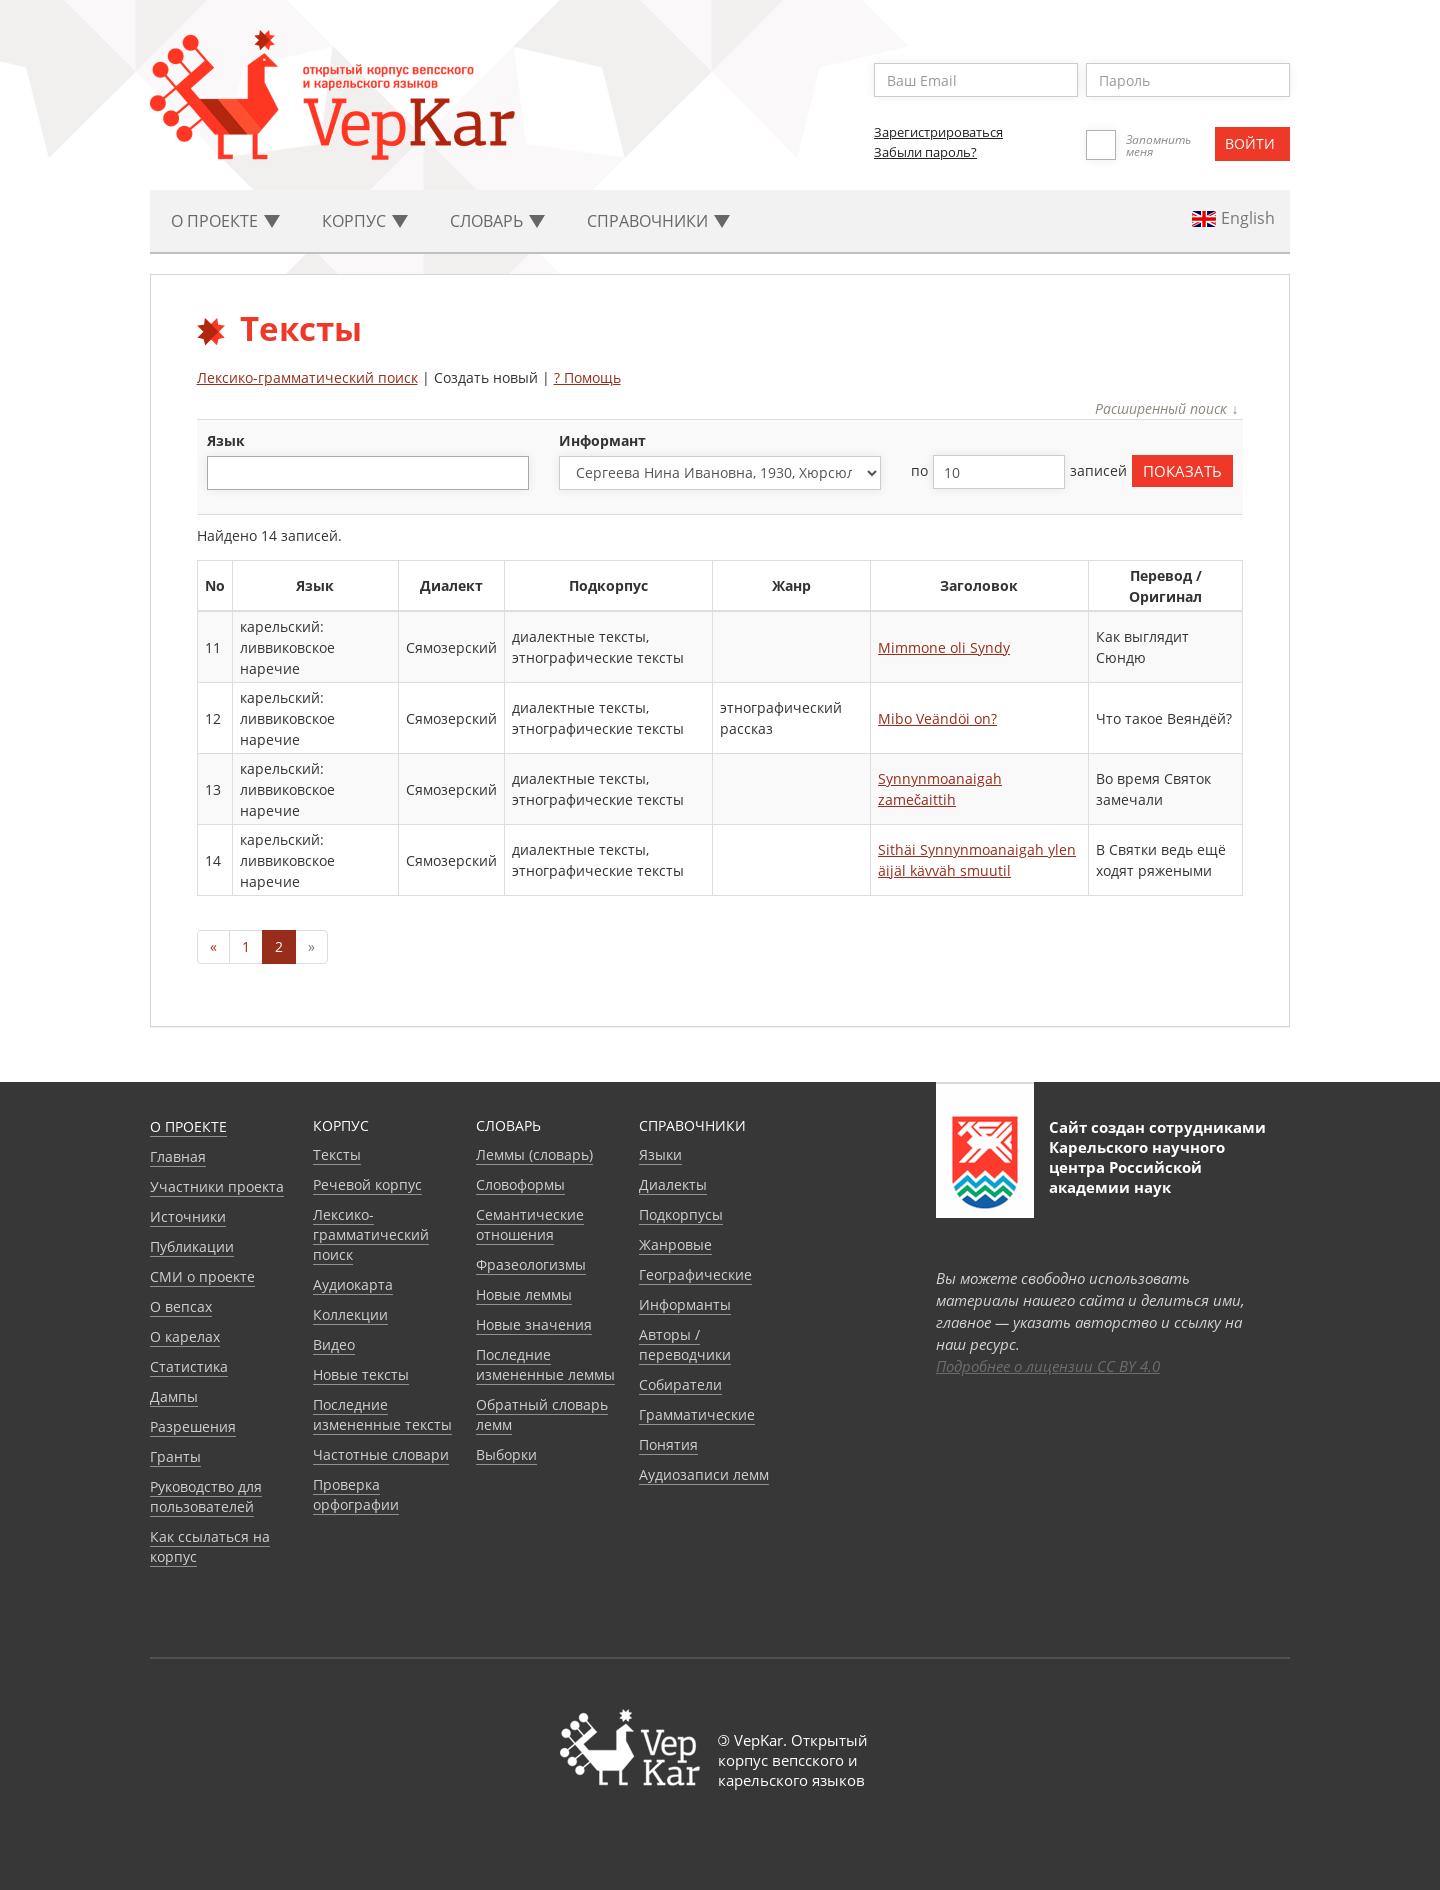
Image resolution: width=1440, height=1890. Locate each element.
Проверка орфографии (356, 1494)
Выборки (506, 1454)
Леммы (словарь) (534, 1154)
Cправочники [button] (658, 221)
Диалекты (673, 1184)
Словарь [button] (497, 221)
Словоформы (520, 1184)
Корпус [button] (365, 221)
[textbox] (223, 472)
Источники (188, 1216)
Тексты (337, 1154)
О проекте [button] (225, 221)
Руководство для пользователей (206, 1496)
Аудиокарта (353, 1284)
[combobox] (368, 473)
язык (226, 440)
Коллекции (350, 1314)
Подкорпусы (681, 1214)
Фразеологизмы (531, 1264)
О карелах (185, 1336)
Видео (334, 1344)
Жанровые (675, 1244)
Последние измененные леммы (545, 1364)
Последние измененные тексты (382, 1414)
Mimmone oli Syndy (944, 647)
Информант (602, 440)
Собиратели (680, 1384)
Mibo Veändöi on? (937, 718)
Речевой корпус (367, 1184)
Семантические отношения (530, 1224)
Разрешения (193, 1426)
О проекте (188, 1126)
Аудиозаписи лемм (704, 1474)
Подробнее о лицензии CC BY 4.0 (1048, 1366)
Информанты (685, 1304)
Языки (660, 1154)
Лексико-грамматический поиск (307, 377)
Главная (178, 1156)
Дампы (174, 1396)
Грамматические (697, 1414)
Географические (695, 1274)
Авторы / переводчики (685, 1344)
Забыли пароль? (925, 152)
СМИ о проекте (202, 1276)
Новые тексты (361, 1374)
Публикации (192, 1246)
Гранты (175, 1456)
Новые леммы (524, 1294)
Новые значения (534, 1324)
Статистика (189, 1366)
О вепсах (181, 1306)
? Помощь (587, 377)
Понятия (668, 1444)
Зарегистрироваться (938, 132)
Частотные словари (381, 1454)
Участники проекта (217, 1186)
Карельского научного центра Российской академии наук (1137, 1167)
